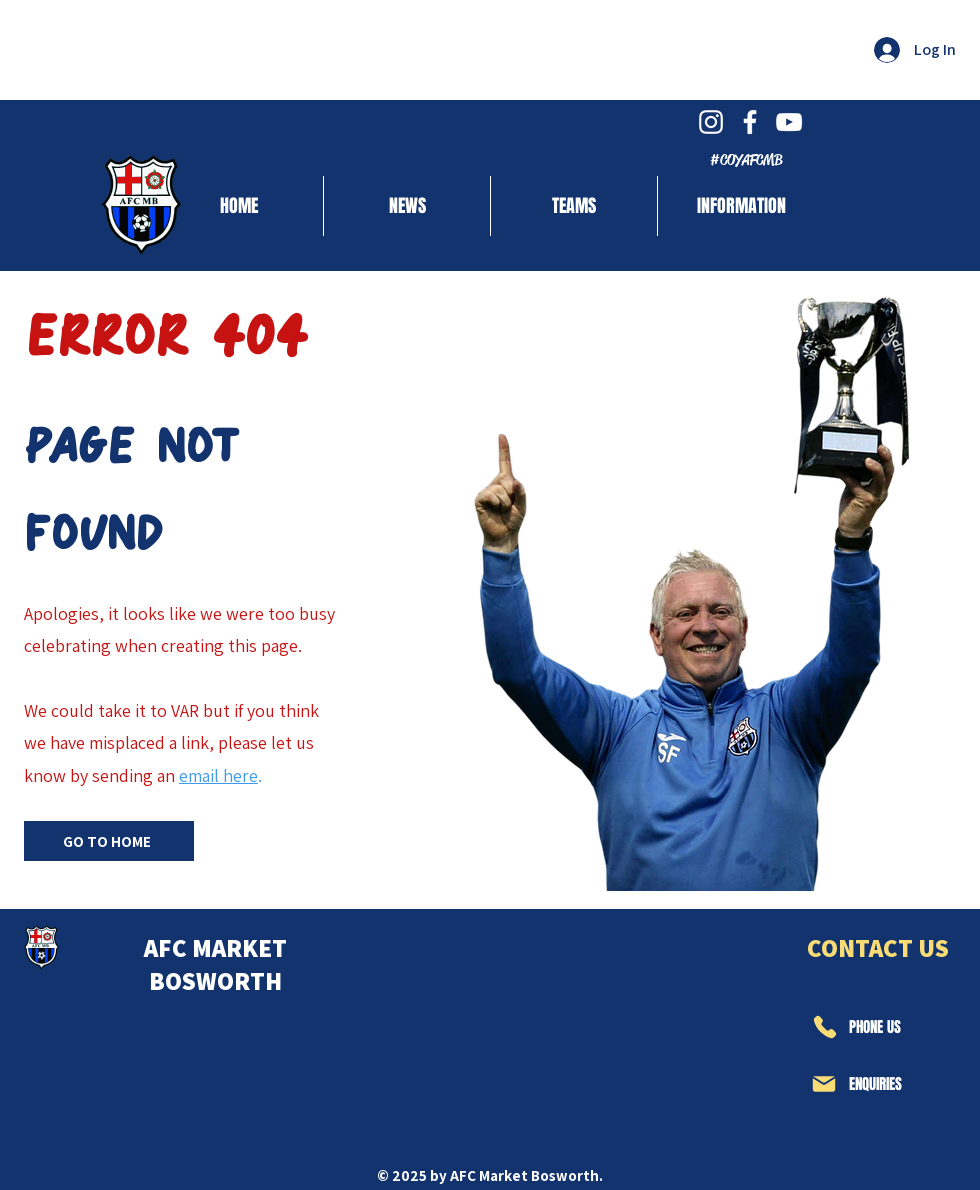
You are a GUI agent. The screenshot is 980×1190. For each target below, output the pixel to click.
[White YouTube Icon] (789, 122)
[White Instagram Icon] (711, 122)
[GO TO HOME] (109, 841)
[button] (574, 206)
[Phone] (824, 1027)
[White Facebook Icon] (750, 122)
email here (218, 775)
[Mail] (824, 1084)
